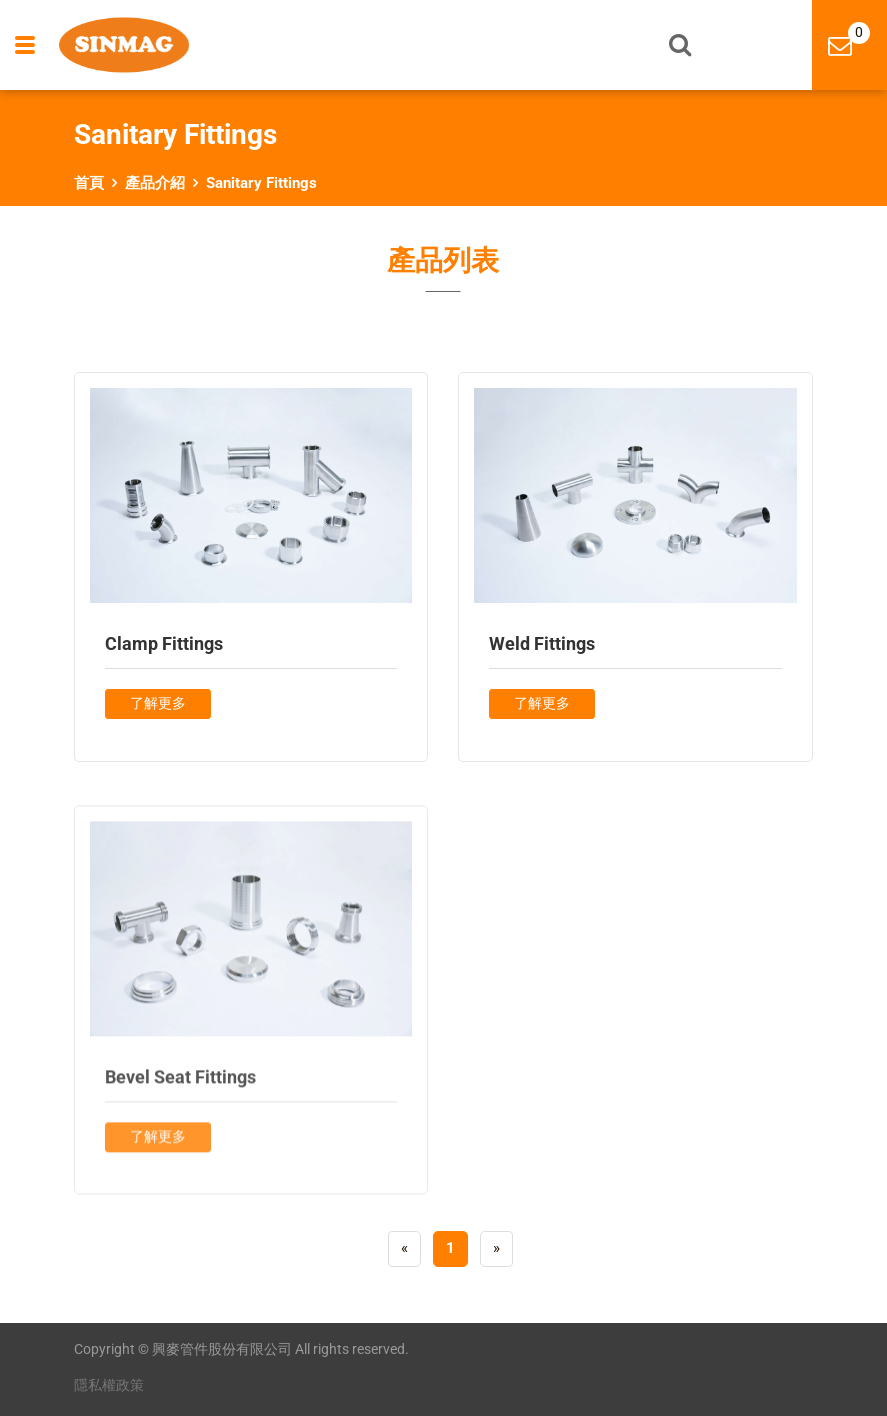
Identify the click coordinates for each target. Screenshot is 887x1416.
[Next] (496, 1248)
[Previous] (404, 1248)
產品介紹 (155, 183)
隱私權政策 (109, 1385)
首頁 (89, 183)
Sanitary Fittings (261, 183)
